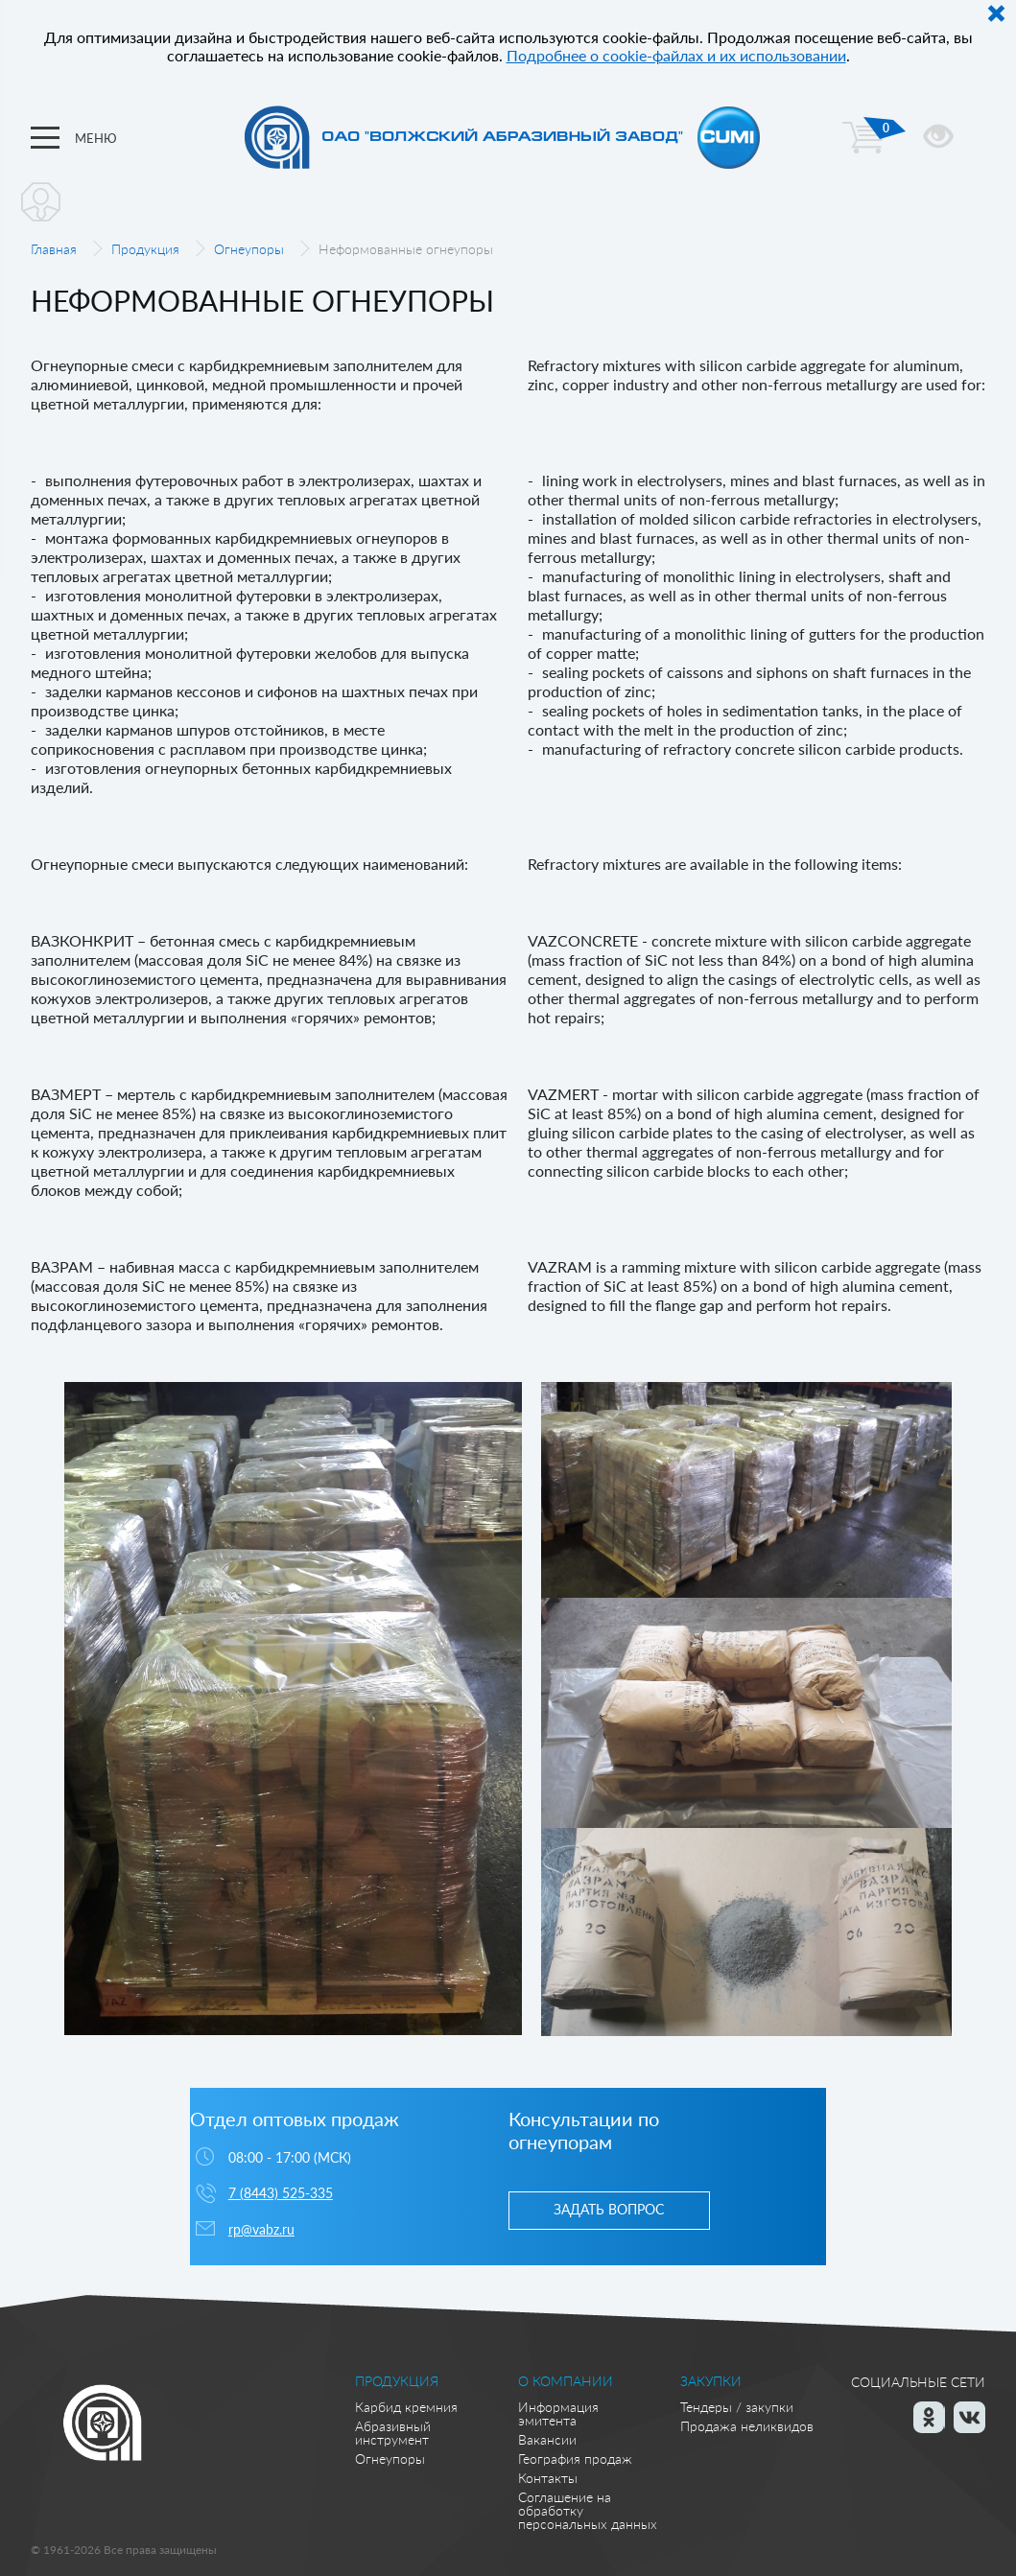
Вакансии (547, 2439)
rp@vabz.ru (261, 2229)
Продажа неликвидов (747, 2426)
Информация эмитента (558, 2413)
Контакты (548, 2478)
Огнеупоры (249, 249)
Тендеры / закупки (736, 2407)
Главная (54, 249)
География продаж (575, 2458)
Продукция (145, 249)
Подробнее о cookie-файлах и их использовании (676, 55)
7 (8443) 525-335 (280, 2193)
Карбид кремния (406, 2407)
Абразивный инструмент (393, 2432)
